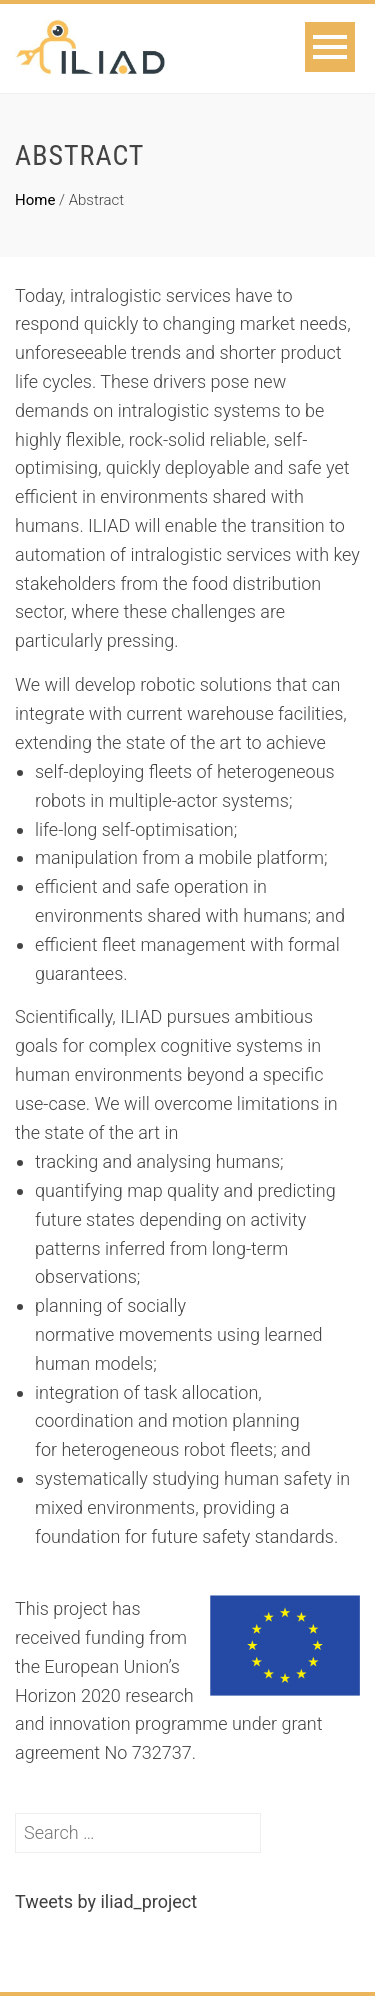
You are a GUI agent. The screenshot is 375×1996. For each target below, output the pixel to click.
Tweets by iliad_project (106, 1901)
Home (35, 200)
